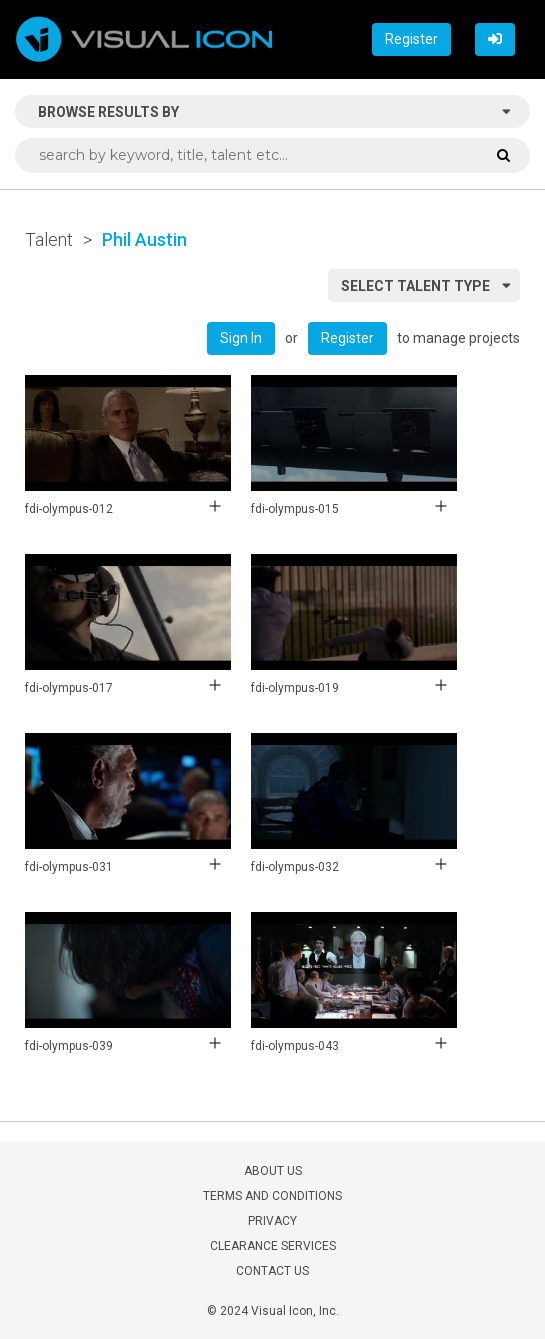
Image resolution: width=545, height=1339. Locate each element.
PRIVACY (272, 1221)
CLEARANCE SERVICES (273, 1246)
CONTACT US (272, 1271)
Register (411, 39)
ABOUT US (273, 1171)
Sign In (241, 338)
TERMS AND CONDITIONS (272, 1196)
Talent (49, 239)
